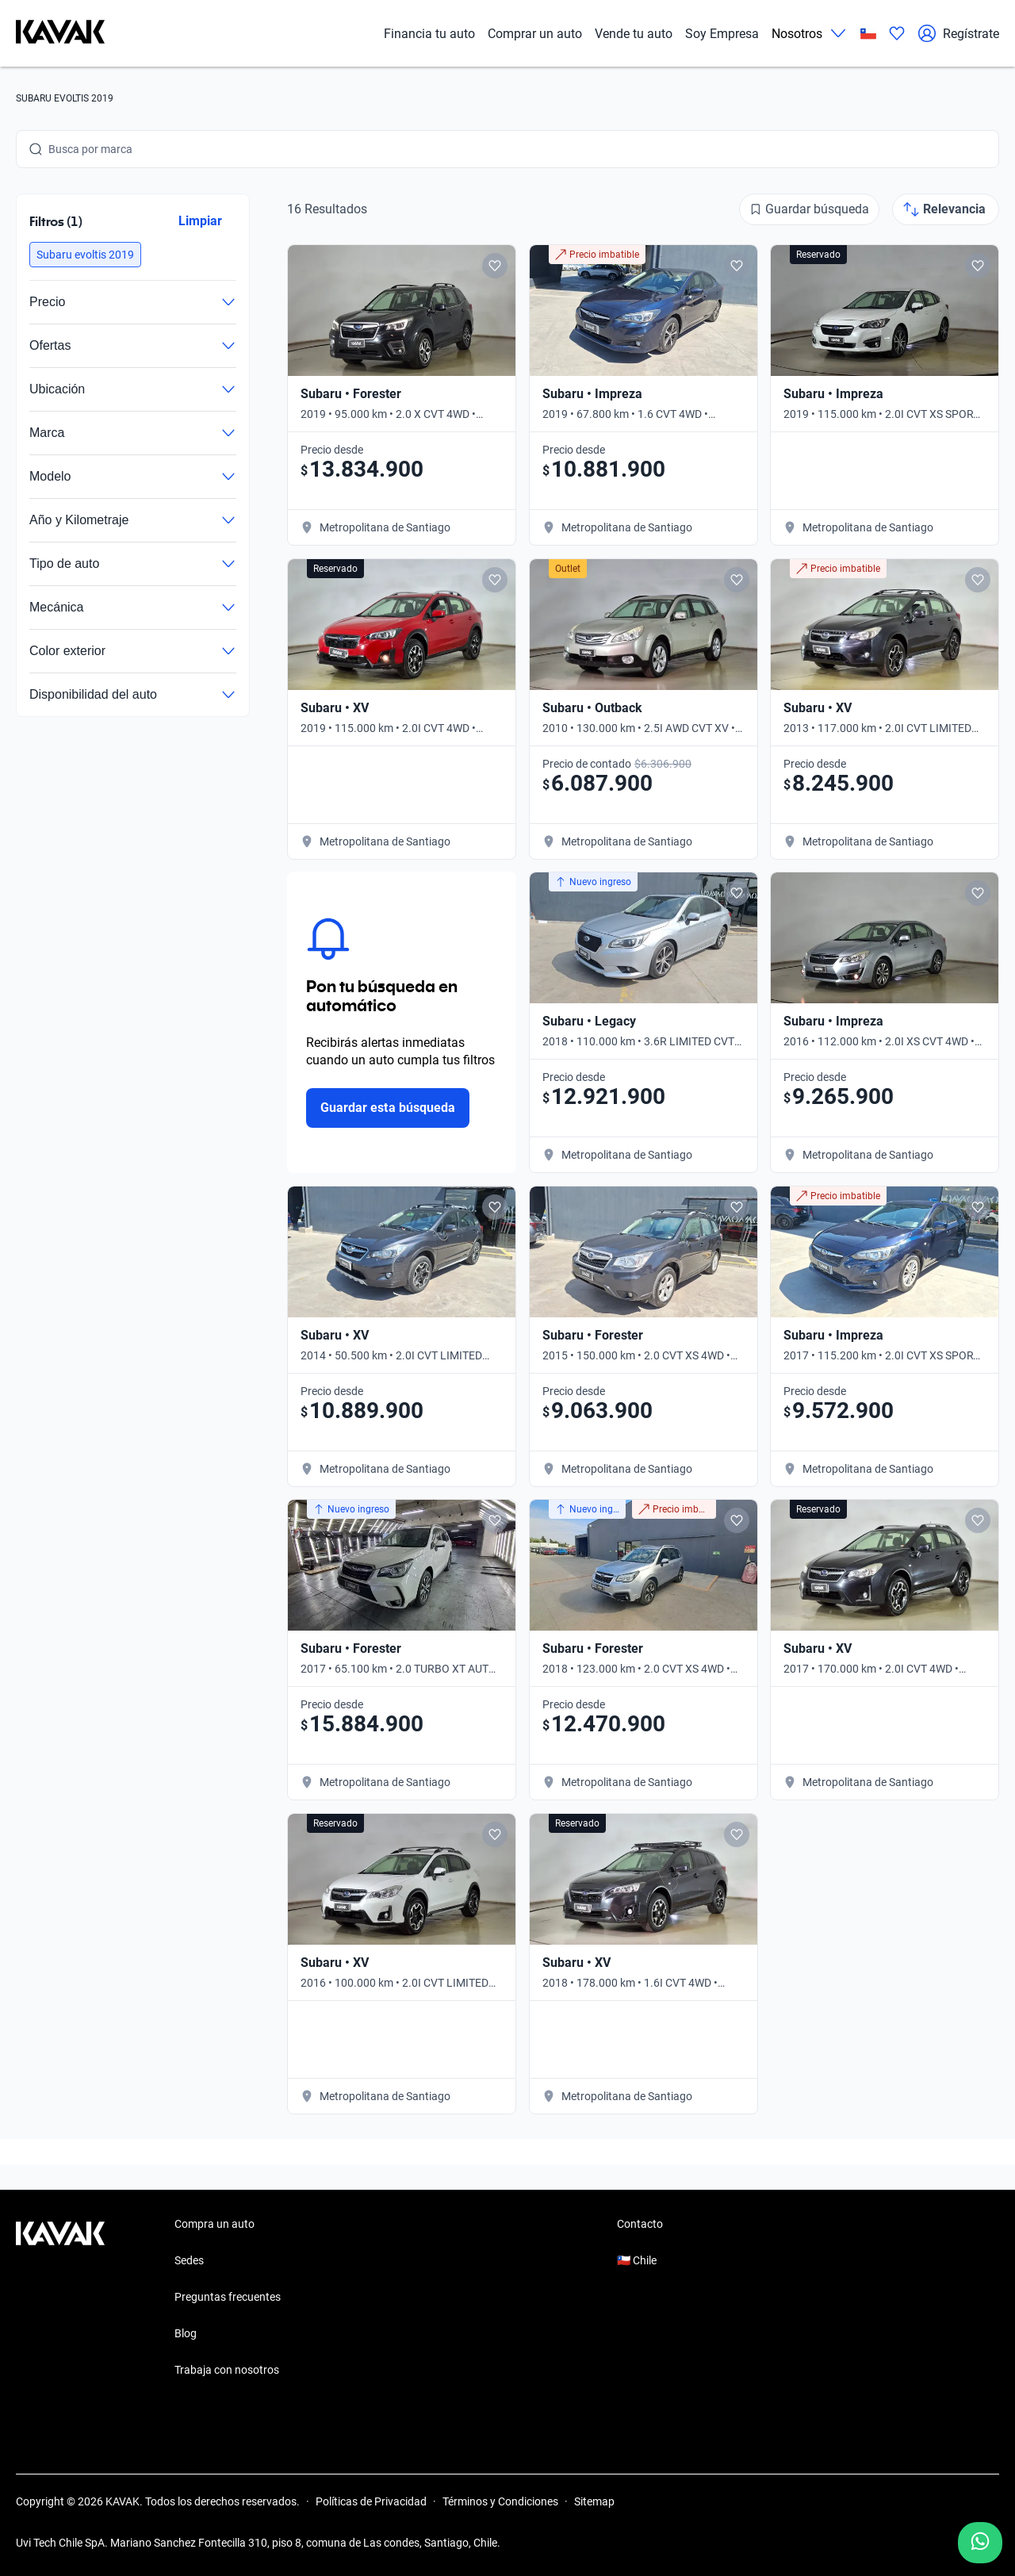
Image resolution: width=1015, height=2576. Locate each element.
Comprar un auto (535, 33)
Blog (185, 2333)
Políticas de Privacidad (371, 2501)
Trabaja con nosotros (226, 2369)
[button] (85, 254)
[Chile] (868, 34)
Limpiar (200, 220)
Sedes (189, 2260)
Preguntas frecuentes (227, 2296)
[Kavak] (60, 33)
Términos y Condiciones (500, 2501)
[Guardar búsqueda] (809, 209)
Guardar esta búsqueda (387, 1107)
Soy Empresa (722, 33)
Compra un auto (214, 2224)
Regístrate (958, 33)
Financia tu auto (429, 33)
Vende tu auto (633, 33)
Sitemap (594, 2501)
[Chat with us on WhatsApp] (980, 2543)
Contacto (640, 2224)
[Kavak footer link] (60, 2298)
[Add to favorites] (495, 265)
